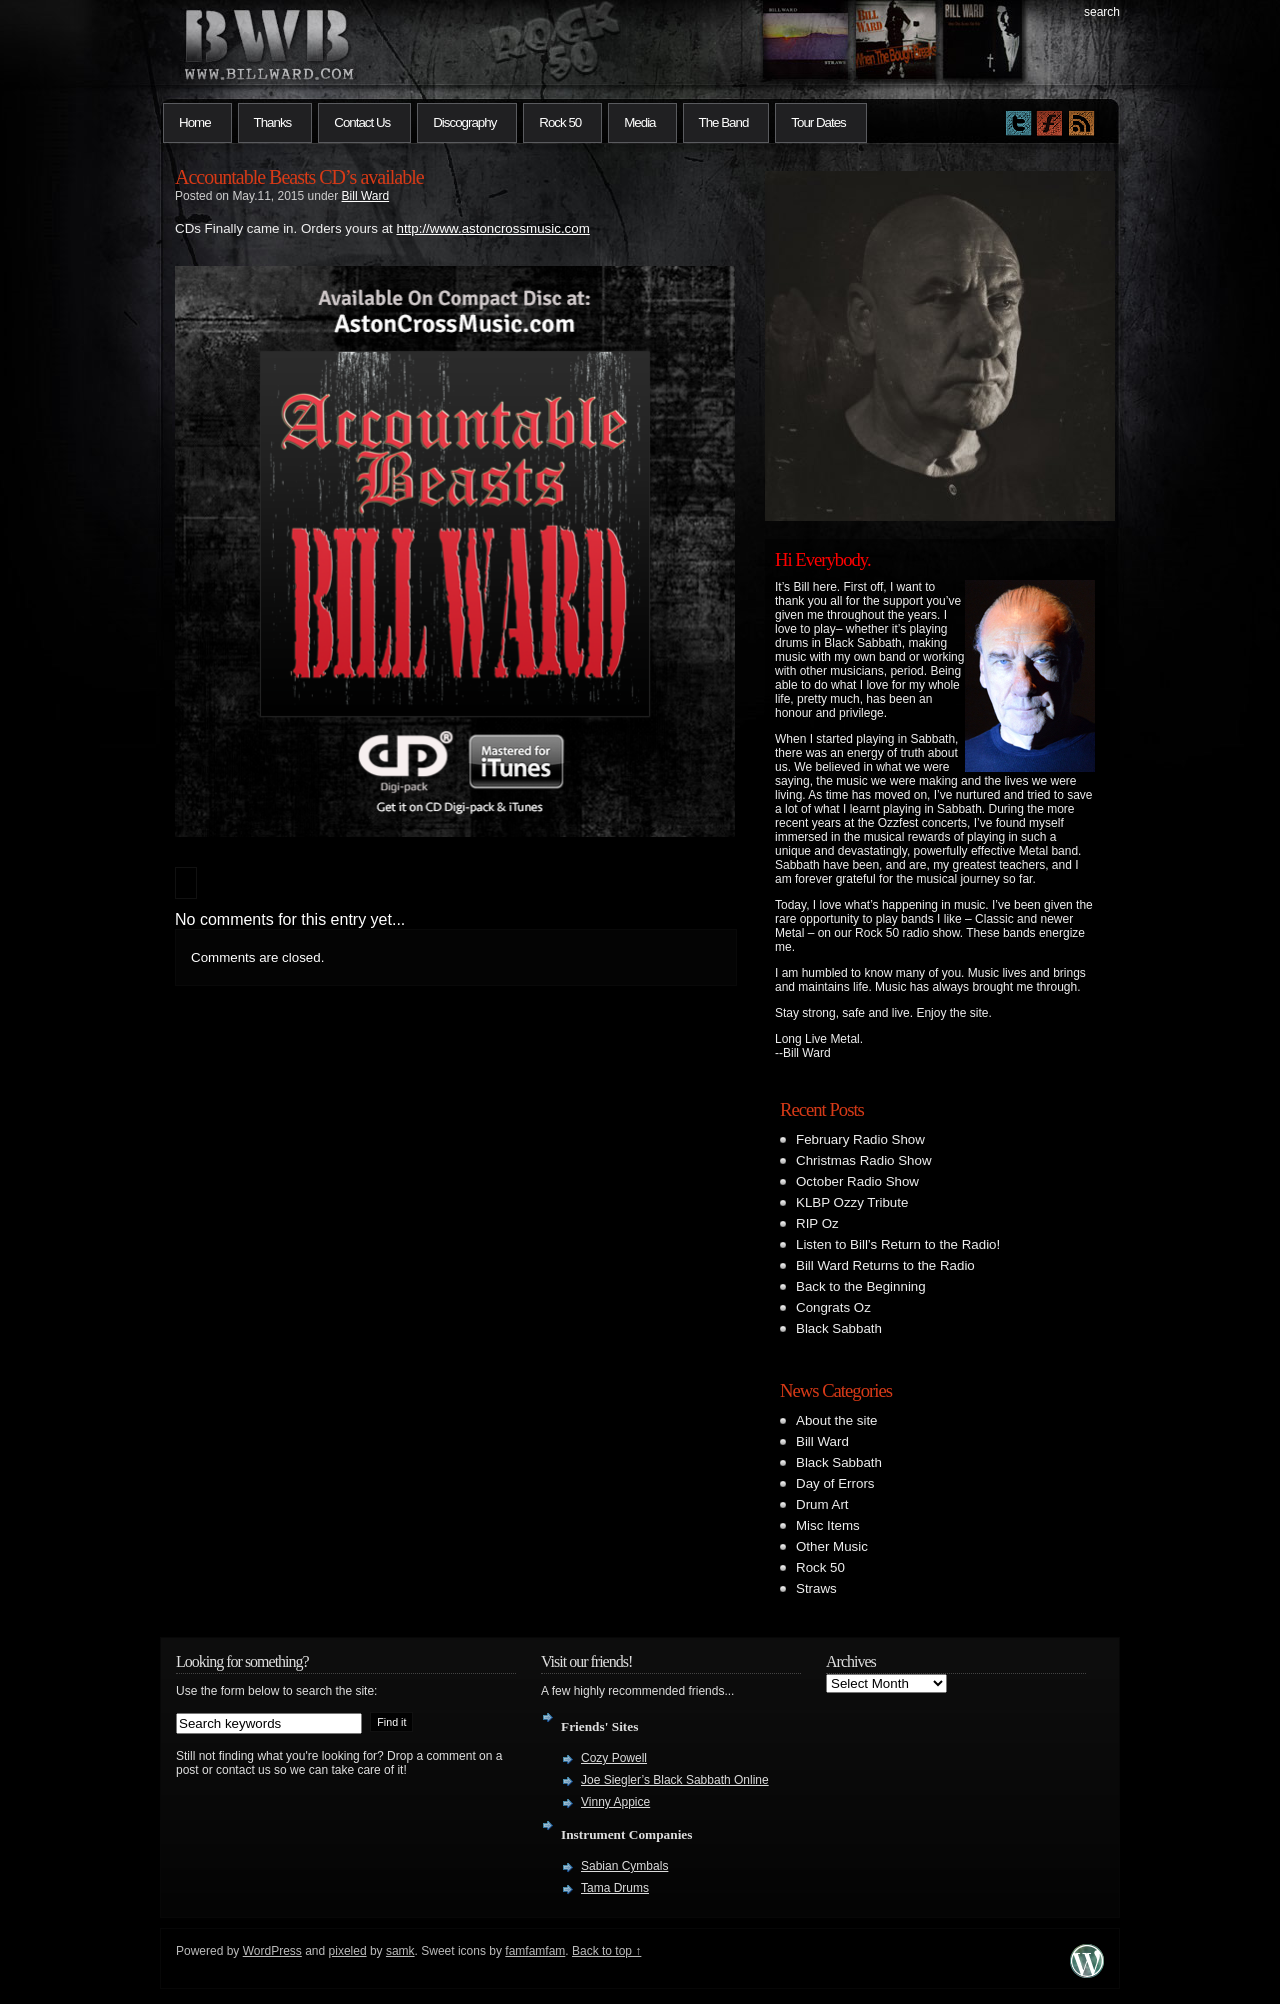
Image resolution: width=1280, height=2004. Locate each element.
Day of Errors (835, 1483)
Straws (816, 1588)
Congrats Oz (833, 1307)
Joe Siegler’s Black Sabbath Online (675, 1780)
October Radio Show (857, 1181)
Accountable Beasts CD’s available (299, 177)
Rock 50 (560, 122)
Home (195, 122)
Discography (464, 122)
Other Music (832, 1546)
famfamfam (535, 1951)
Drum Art (822, 1504)
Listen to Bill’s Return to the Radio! (898, 1244)
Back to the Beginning (861, 1286)
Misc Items (828, 1525)
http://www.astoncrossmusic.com (492, 228)
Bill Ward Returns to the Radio (885, 1265)
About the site (837, 1420)
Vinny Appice (615, 1802)
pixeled (348, 1951)
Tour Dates (818, 122)
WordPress (272, 1951)
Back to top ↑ (606, 1951)
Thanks (273, 122)
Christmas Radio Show (864, 1160)
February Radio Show (860, 1139)
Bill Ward (366, 196)
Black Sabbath (839, 1328)
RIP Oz (817, 1223)
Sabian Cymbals (624, 1866)
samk (400, 1951)
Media (639, 122)
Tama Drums (615, 1888)
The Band (724, 122)
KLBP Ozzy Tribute (852, 1202)
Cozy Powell (614, 1758)
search (1102, 12)
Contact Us (362, 122)
